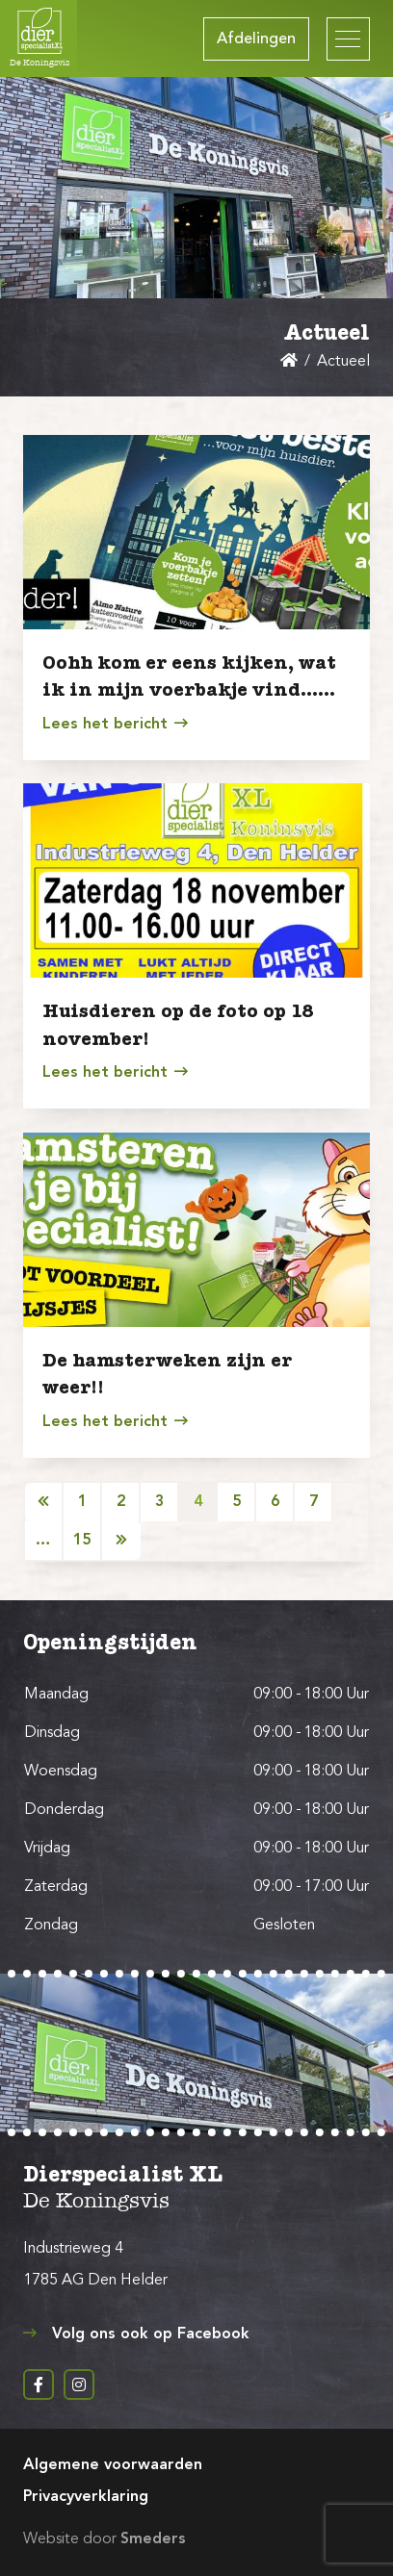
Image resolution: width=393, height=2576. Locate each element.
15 (82, 1540)
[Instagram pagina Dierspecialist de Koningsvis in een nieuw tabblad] (79, 2384)
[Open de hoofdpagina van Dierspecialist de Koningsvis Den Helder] (38, 38)
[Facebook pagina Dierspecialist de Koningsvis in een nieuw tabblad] (38, 2384)
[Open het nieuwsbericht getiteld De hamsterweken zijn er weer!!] (196, 1230)
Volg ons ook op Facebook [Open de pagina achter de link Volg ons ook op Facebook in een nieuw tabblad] (136, 2333)
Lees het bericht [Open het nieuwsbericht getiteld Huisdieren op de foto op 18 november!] (114, 1072)
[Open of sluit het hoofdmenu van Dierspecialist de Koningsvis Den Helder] (348, 39)
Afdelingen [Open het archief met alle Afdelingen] (256, 39)
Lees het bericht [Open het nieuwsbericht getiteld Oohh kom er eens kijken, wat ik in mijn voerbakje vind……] (114, 723)
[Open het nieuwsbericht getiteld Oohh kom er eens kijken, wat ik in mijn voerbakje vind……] (196, 532)
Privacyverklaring (85, 2497)
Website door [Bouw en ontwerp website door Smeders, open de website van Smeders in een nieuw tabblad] (104, 2539)
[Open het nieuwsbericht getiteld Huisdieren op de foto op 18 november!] (196, 880)
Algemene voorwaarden (112, 2465)
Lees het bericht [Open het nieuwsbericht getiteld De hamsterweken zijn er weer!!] (114, 1421)
